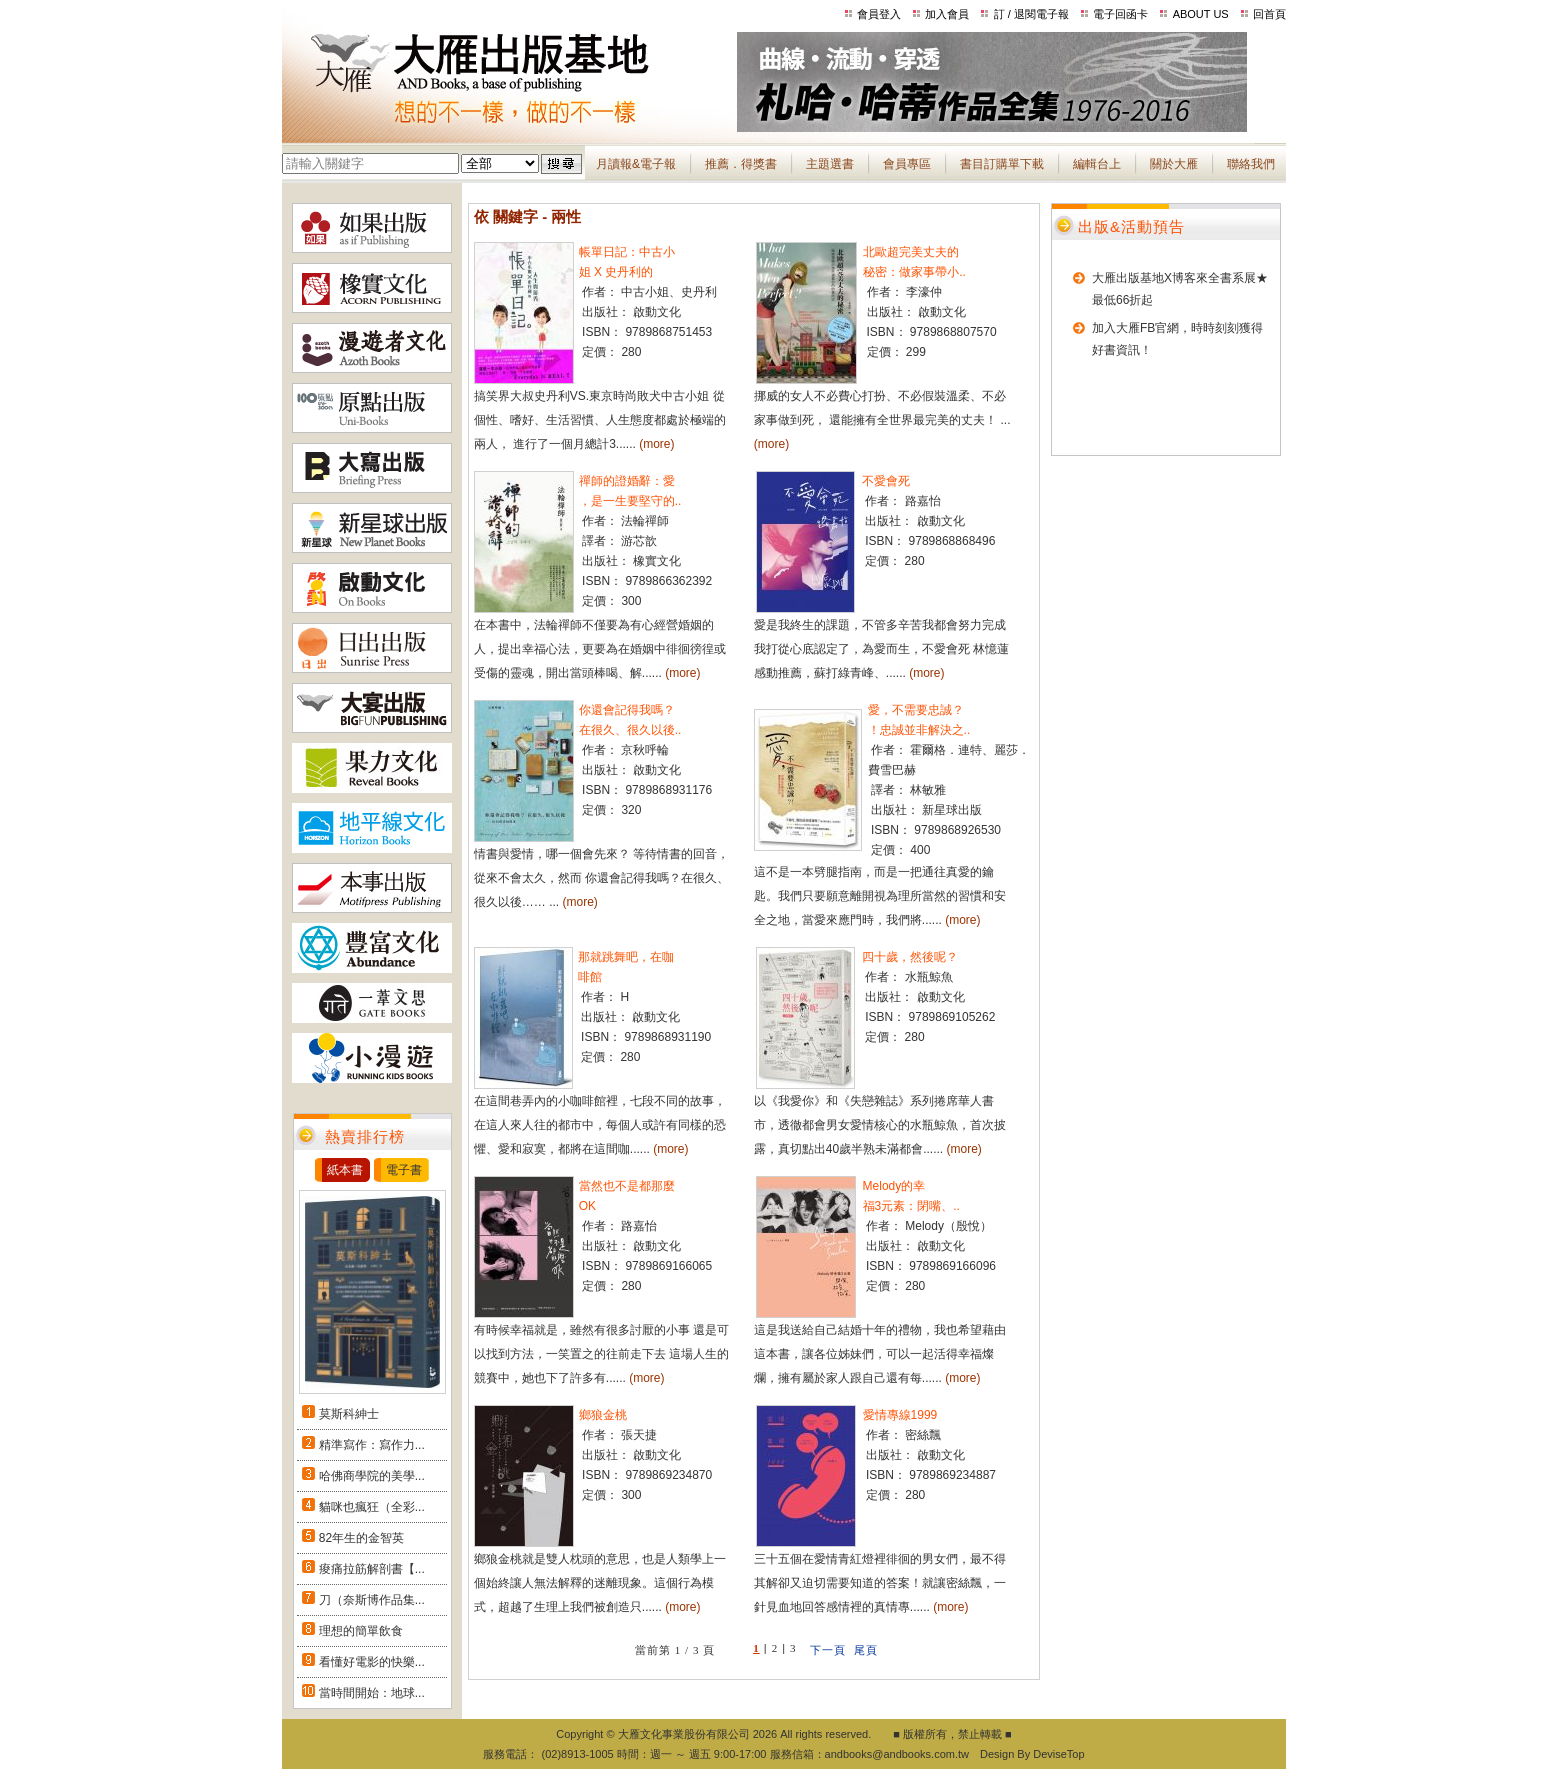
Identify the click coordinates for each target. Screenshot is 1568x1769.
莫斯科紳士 (349, 1414)
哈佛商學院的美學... (372, 1476)
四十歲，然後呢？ (910, 957)
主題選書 (830, 164)
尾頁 (866, 1650)
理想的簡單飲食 (361, 1631)
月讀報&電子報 (636, 164)
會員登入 (879, 14)
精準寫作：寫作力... (372, 1445)
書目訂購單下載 (1002, 164)
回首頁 (1269, 14)
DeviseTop (1058, 1754)
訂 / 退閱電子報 (1031, 14)
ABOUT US (1201, 14)
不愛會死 (886, 481)
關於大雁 (1174, 164)
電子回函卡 (1120, 14)
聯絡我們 (1251, 164)
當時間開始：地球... (372, 1693)
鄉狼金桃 (603, 1415)
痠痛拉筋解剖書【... (372, 1569)
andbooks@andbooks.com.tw (897, 1754)
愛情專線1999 (900, 1415)
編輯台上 (1097, 164)
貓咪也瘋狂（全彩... (372, 1507)
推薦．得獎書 (741, 164)
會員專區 (907, 164)
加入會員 (947, 14)
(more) (656, 444)
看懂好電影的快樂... (372, 1662)
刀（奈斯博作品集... (372, 1600)
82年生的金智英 (361, 1538)
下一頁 (828, 1650)
